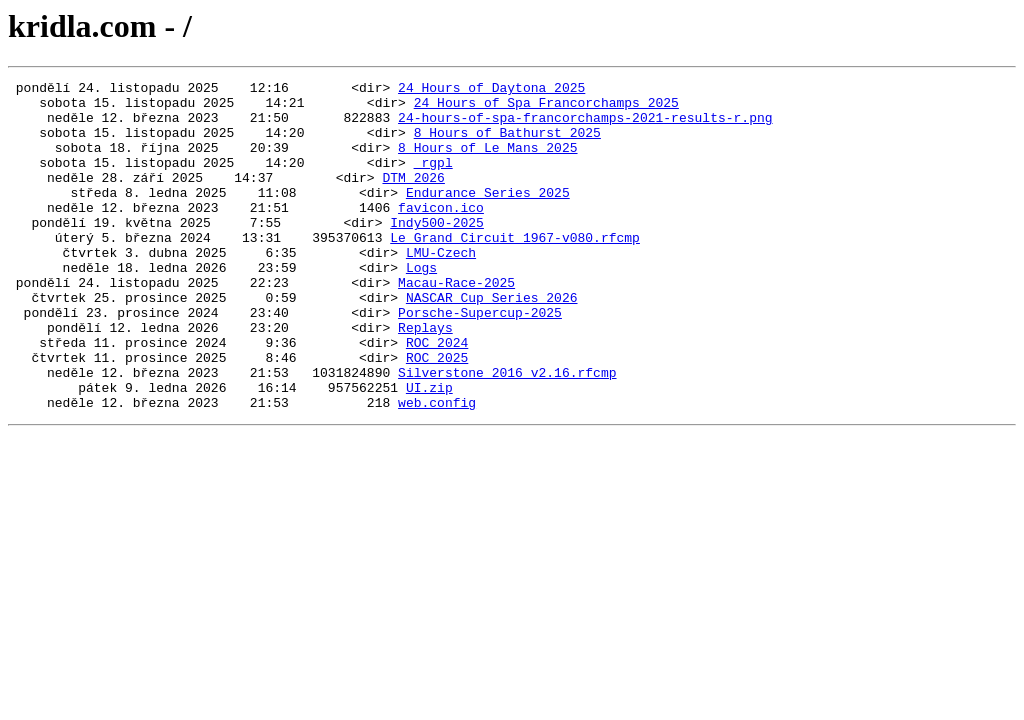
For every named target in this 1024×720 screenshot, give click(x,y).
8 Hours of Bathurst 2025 (507, 144)
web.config (437, 468)
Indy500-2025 (437, 252)
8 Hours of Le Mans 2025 (487, 162)
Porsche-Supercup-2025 (480, 360)
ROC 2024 (437, 396)
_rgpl (433, 180)
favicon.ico (441, 234)
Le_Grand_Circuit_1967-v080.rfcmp (515, 270)
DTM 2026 (413, 198)
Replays (425, 378)
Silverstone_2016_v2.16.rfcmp (507, 432)
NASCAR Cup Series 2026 (492, 342)
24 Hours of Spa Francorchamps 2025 (546, 108)
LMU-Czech (441, 288)
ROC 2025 (437, 414)
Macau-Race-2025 (456, 324)
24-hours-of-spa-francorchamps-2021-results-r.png (585, 126)
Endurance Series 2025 (488, 216)
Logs (421, 306)
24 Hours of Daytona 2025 (491, 90)
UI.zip (429, 450)
